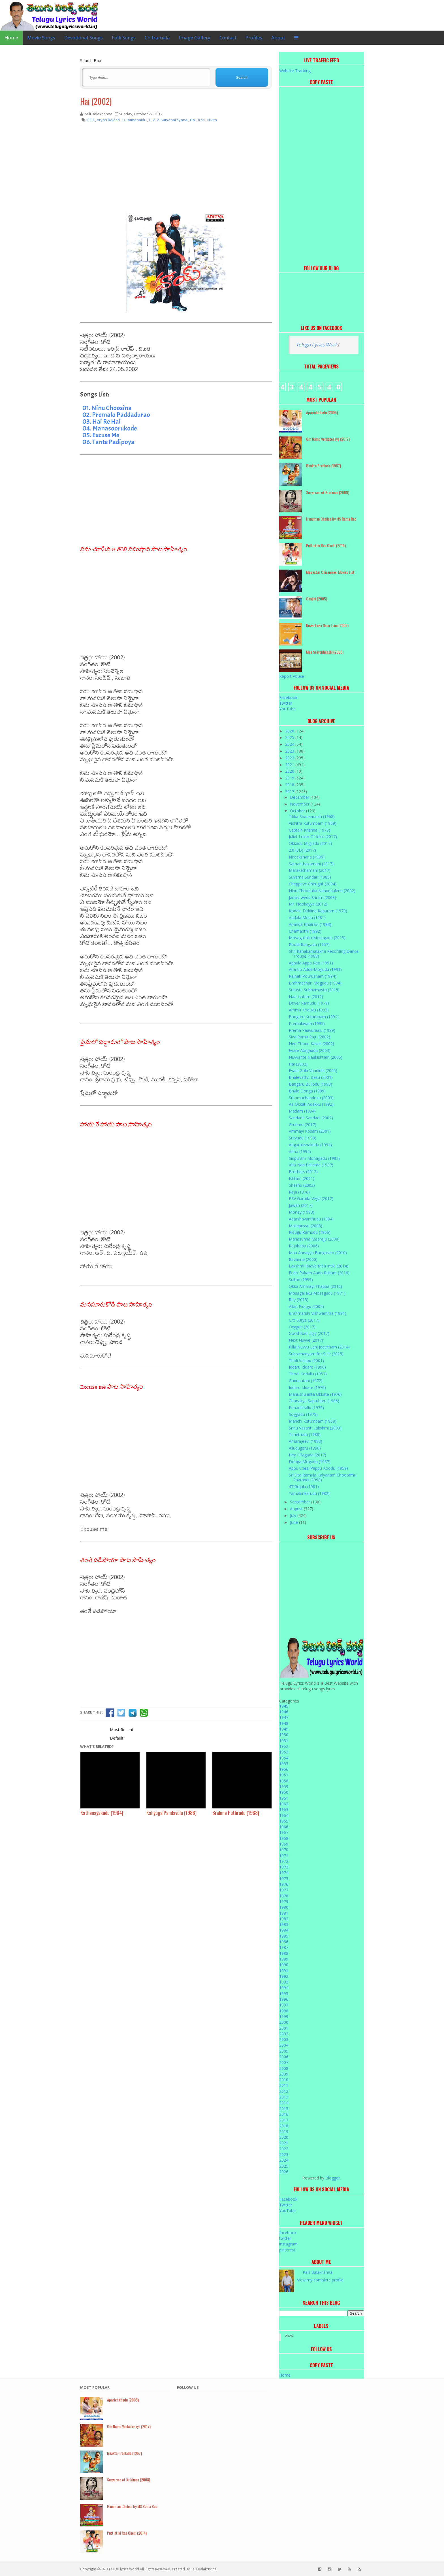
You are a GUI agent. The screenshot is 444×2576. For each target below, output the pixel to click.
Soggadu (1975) (303, 1414)
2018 (290, 784)
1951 (283, 1740)
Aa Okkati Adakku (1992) (311, 1104)
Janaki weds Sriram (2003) (312, 897)
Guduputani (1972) (306, 1380)
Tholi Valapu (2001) (306, 1360)
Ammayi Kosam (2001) (310, 1131)
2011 (283, 2085)
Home (11, 37)
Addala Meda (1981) (307, 917)
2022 (290, 757)
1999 (283, 2016)
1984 (283, 1930)
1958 (283, 1781)
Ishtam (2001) (301, 1178)
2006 (283, 2056)
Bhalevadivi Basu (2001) (311, 1077)
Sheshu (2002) (302, 1185)
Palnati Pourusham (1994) (312, 976)
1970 (283, 1849)
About (278, 37)
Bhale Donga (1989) (307, 1091)
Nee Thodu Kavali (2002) (311, 1043)
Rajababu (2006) (304, 1245)
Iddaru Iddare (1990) (307, 1367)
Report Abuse (291, 676)
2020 (290, 771)
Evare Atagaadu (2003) (309, 1050)
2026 (290, 731)
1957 (283, 1775)
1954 (283, 1758)
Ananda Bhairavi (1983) (310, 924)
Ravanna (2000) (303, 1259)
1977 (283, 1890)
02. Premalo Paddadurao (116, 414)
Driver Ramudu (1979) (309, 1003)
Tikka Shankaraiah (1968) (312, 816)
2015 (283, 2108)
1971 (283, 1855)
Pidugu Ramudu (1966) (309, 1232)
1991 (283, 1970)
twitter (285, 2238)
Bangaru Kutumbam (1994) (314, 1016)
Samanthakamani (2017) (311, 863)
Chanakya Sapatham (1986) (314, 1400)
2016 (283, 2114)
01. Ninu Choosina (107, 408)
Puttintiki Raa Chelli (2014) (326, 545)
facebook (287, 2232)
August (297, 1508)
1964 (283, 1815)
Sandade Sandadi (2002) (311, 1117)
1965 (283, 1821)
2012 (283, 2091)
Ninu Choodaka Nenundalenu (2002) (322, 890)
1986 (283, 1941)
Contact (227, 37)
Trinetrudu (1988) (305, 1434)
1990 (283, 1964)
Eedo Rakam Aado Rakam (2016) (319, 1272)
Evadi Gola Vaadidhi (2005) (313, 1070)
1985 (283, 1936)
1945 (283, 1706)
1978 (283, 1896)
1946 (283, 1711)
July (293, 1515)
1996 (283, 1999)
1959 (283, 1786)
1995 (283, 1993)
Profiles (254, 37)
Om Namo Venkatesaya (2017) (328, 439)
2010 (283, 2079)
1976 (283, 1884)
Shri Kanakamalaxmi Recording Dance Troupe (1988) (323, 954)
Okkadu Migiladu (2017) (310, 843)
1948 (283, 1723)
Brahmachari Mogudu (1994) (315, 983)
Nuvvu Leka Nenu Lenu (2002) (327, 625)
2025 (290, 737)
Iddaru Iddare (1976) (307, 1387)
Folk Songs (124, 37)
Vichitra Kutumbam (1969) (312, 823)
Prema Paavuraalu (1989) (312, 1030)
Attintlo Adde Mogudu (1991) (315, 969)
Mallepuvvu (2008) (305, 1225)
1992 (283, 1976)
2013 (283, 2097)
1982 (283, 1918)
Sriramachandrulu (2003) (311, 1097)
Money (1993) (301, 1212)
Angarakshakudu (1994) (310, 1144)
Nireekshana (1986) (307, 857)
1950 (283, 1734)
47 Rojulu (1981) (304, 1486)
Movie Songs (41, 37)
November (300, 804)
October (298, 810)
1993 (283, 1982)
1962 (283, 1803)
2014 (283, 2102)
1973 (283, 1867)
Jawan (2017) (301, 1205)
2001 (283, 2028)
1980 (283, 1907)
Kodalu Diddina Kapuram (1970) (318, 910)
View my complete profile (320, 2280)
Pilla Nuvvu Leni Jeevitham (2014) (319, 1347)
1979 (283, 1901)
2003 (283, 2039)
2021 (290, 764)
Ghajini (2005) (316, 599)
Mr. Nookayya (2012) (308, 904)
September (300, 1502)
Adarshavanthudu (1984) (311, 1219)
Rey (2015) (298, 1299)
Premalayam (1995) (307, 1023)
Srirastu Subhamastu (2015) (314, 989)
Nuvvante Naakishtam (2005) (315, 1057)
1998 (283, 2011)
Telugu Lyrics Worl (316, 344)
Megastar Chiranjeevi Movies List (330, 572)
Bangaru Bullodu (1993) (310, 1084)
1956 (283, 1769)
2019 (290, 778)
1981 (283, 1913)
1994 (283, 1987)
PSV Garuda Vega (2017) (311, 1198)
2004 (283, 2045)
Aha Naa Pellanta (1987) (311, 1164)
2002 (283, 2033)
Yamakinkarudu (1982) (309, 1493)
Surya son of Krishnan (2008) (327, 492)
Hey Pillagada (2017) (307, 1455)
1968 (283, 1838)
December (300, 797)
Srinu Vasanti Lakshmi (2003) (315, 1428)
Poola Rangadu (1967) (309, 944)
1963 (283, 1809)
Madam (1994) (302, 1111)
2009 (283, 2074)
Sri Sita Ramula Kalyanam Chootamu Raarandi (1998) (322, 1477)
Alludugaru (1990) (305, 1448)
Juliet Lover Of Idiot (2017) (313, 836)
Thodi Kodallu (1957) (308, 1374)
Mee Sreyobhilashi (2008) (324, 652)
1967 (283, 1832)
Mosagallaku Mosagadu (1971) (317, 1293)
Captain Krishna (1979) (309, 830)
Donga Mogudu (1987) (309, 1461)
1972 (283, 1861)
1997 (283, 2005)
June (294, 1522)
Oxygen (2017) (302, 1326)
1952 (283, 1746)
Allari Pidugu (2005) (306, 1306)
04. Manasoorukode (109, 428)
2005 (283, 2051)
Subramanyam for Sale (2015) (316, 1353)
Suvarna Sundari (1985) (310, 877)
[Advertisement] (176, 171)
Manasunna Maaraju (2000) (314, 1239)
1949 (283, 1729)
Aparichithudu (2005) (322, 412)
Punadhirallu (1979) (306, 1407)
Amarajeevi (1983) (305, 1441)
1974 (283, 1872)
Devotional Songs (83, 37)
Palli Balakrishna (317, 2272)
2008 (283, 2068)
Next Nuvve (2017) (306, 1340)
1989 (283, 1959)
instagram (288, 2244)
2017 (290, 791)
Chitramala (157, 37)
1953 (283, 1752)
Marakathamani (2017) (309, 870)
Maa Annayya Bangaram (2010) (318, 1252)
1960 (283, 1792)
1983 (283, 1924)
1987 (283, 1947)
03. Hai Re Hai (101, 421)
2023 (290, 751)
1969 (283, 1844)
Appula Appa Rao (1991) (311, 963)
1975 (283, 1878)
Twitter (285, 703)
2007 (283, 2062)
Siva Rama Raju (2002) (309, 1036)
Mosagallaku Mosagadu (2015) (317, 937)
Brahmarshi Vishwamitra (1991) (317, 1313)
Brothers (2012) (303, 1171)
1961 (283, 1798)
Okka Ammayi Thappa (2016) (315, 1286)
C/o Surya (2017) (304, 1320)
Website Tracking (295, 70)
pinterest (287, 2250)
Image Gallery (194, 37)
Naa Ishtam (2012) (306, 996)
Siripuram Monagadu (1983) (314, 1158)
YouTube (287, 708)
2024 (290, 744)
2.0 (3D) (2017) (302, 850)
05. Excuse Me (100, 435)
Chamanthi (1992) (305, 931)
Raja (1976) (299, 1192)
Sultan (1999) (301, 1279)
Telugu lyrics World (123, 2569)
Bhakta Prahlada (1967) (323, 465)
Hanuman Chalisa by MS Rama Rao (331, 519)
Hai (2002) (96, 101)
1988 (283, 1953)
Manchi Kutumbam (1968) (312, 1421)
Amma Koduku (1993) (309, 1010)
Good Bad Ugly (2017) (309, 1333)
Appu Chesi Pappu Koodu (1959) (318, 1468)
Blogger (332, 2178)
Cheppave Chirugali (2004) (312, 884)
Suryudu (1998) (302, 1138)
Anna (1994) (300, 1151)
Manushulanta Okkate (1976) (315, 1394)
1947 (283, 1717)
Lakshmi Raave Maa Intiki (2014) (318, 1266)
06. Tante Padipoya (108, 442)
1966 (283, 1826)
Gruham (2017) (302, 1124)
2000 (283, 2022)
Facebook (288, 697)
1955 (283, 1763)
